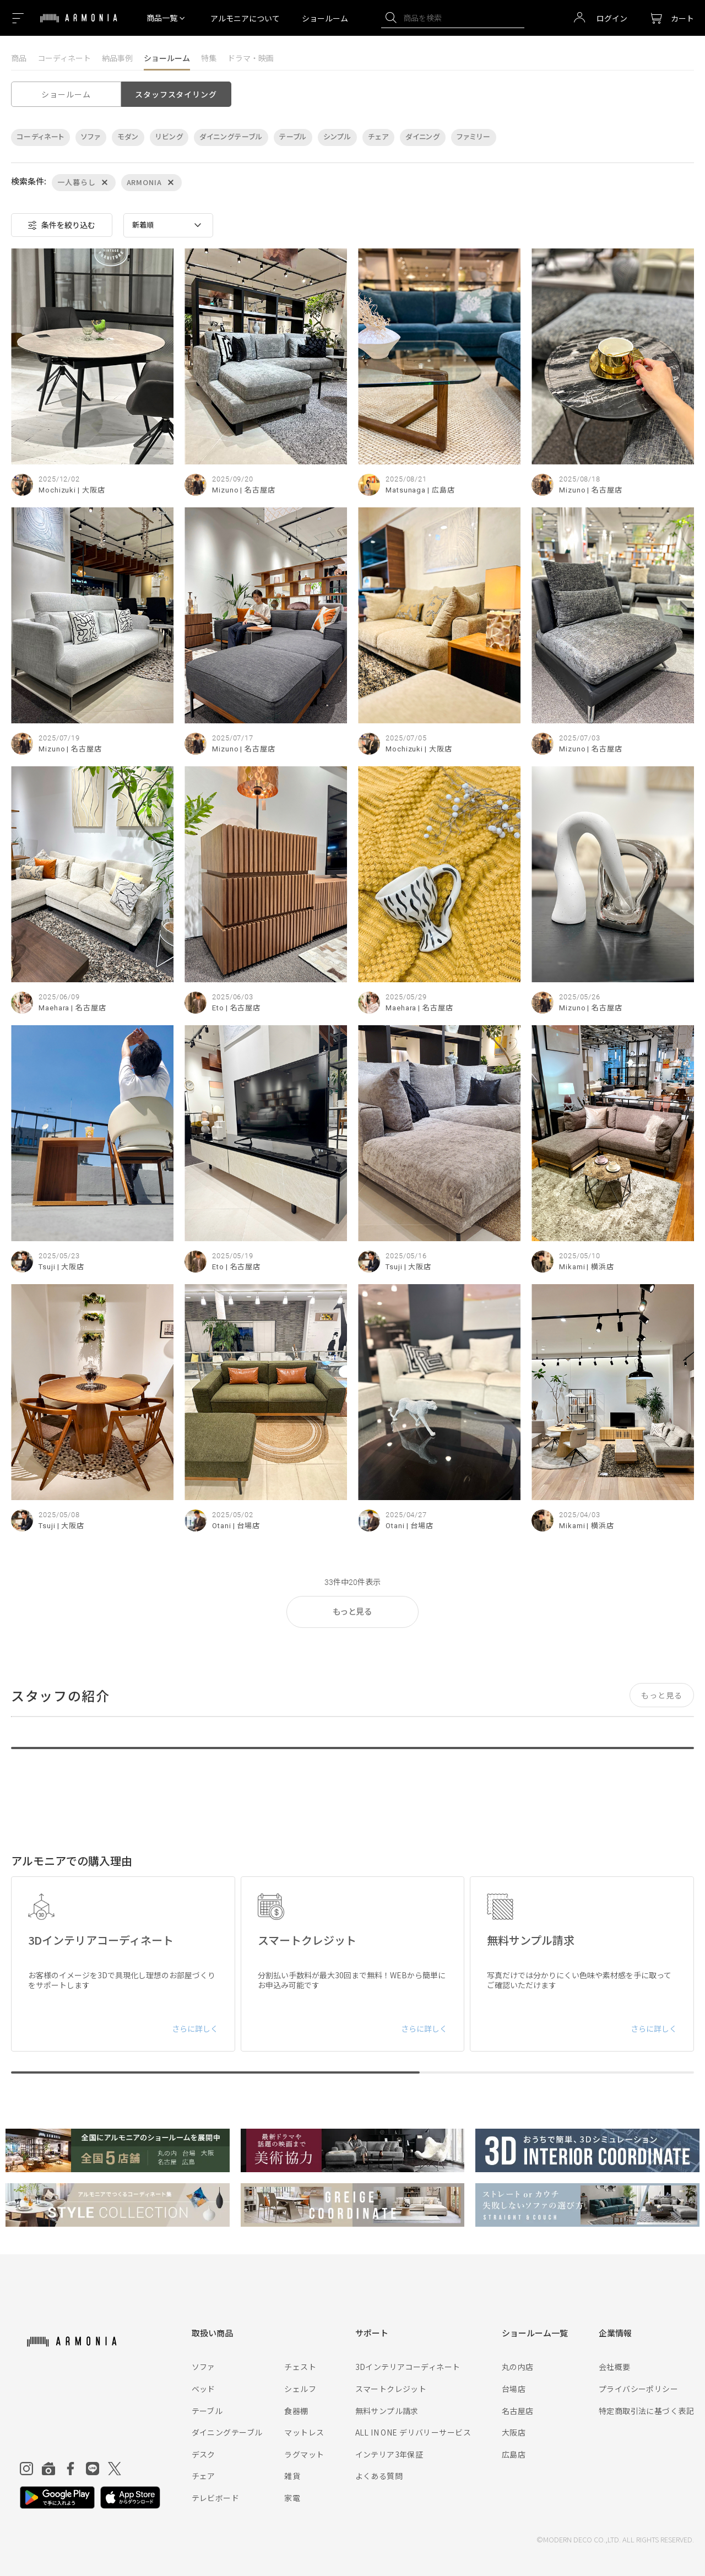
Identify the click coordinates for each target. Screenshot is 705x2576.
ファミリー (474, 137)
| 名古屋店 (257, 490)
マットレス (304, 2432)
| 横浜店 (600, 1267)
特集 (208, 57)
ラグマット (304, 2454)
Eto (218, 1008)
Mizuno (225, 490)
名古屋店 (518, 2410)
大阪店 (513, 2432)
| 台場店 (247, 1526)
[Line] (92, 2468)
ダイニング (423, 137)
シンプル (337, 137)
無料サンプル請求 (387, 2410)
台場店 (513, 2388)
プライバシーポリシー (638, 2388)
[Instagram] (26, 2468)
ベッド (203, 2388)
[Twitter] (114, 2468)
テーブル (293, 137)
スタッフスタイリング (175, 94)
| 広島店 (441, 490)
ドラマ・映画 (250, 57)
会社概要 (615, 2366)
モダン (128, 137)
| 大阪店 (91, 490)
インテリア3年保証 (389, 2454)
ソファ (91, 137)
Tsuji (47, 1267)
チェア (378, 137)
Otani (221, 1526)
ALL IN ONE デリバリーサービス (413, 2432)
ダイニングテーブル (230, 137)
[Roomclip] (48, 2468)
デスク (203, 2454)
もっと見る (352, 1612)
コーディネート (64, 57)
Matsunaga (406, 490)
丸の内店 (518, 2366)
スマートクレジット (391, 2388)
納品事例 (117, 57)
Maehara (54, 1008)
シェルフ (300, 2388)
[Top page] (79, 24)
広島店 (513, 2454)
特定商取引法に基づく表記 (646, 2410)
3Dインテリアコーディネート (407, 2366)
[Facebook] (70, 2468)
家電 (292, 2497)
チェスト (300, 2366)
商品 (18, 57)
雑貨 (292, 2475)
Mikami (572, 1267)
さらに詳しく (195, 2028)
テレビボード (216, 2497)
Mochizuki (57, 490)
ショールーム (325, 18)
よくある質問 (379, 2475)
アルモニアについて (245, 18)
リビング (169, 137)
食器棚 (296, 2410)
